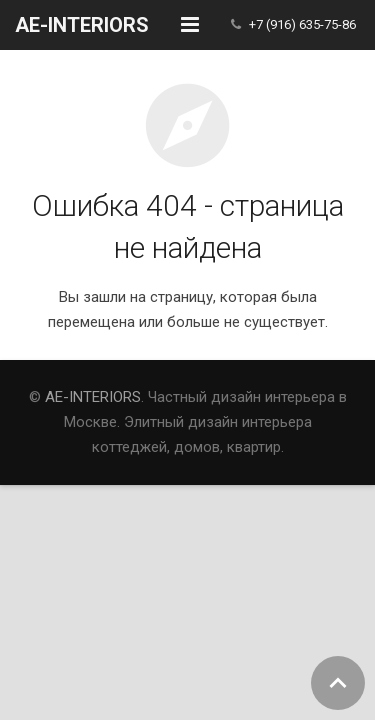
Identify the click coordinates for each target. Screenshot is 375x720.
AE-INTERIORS (93, 397)
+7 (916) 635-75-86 (302, 24)
